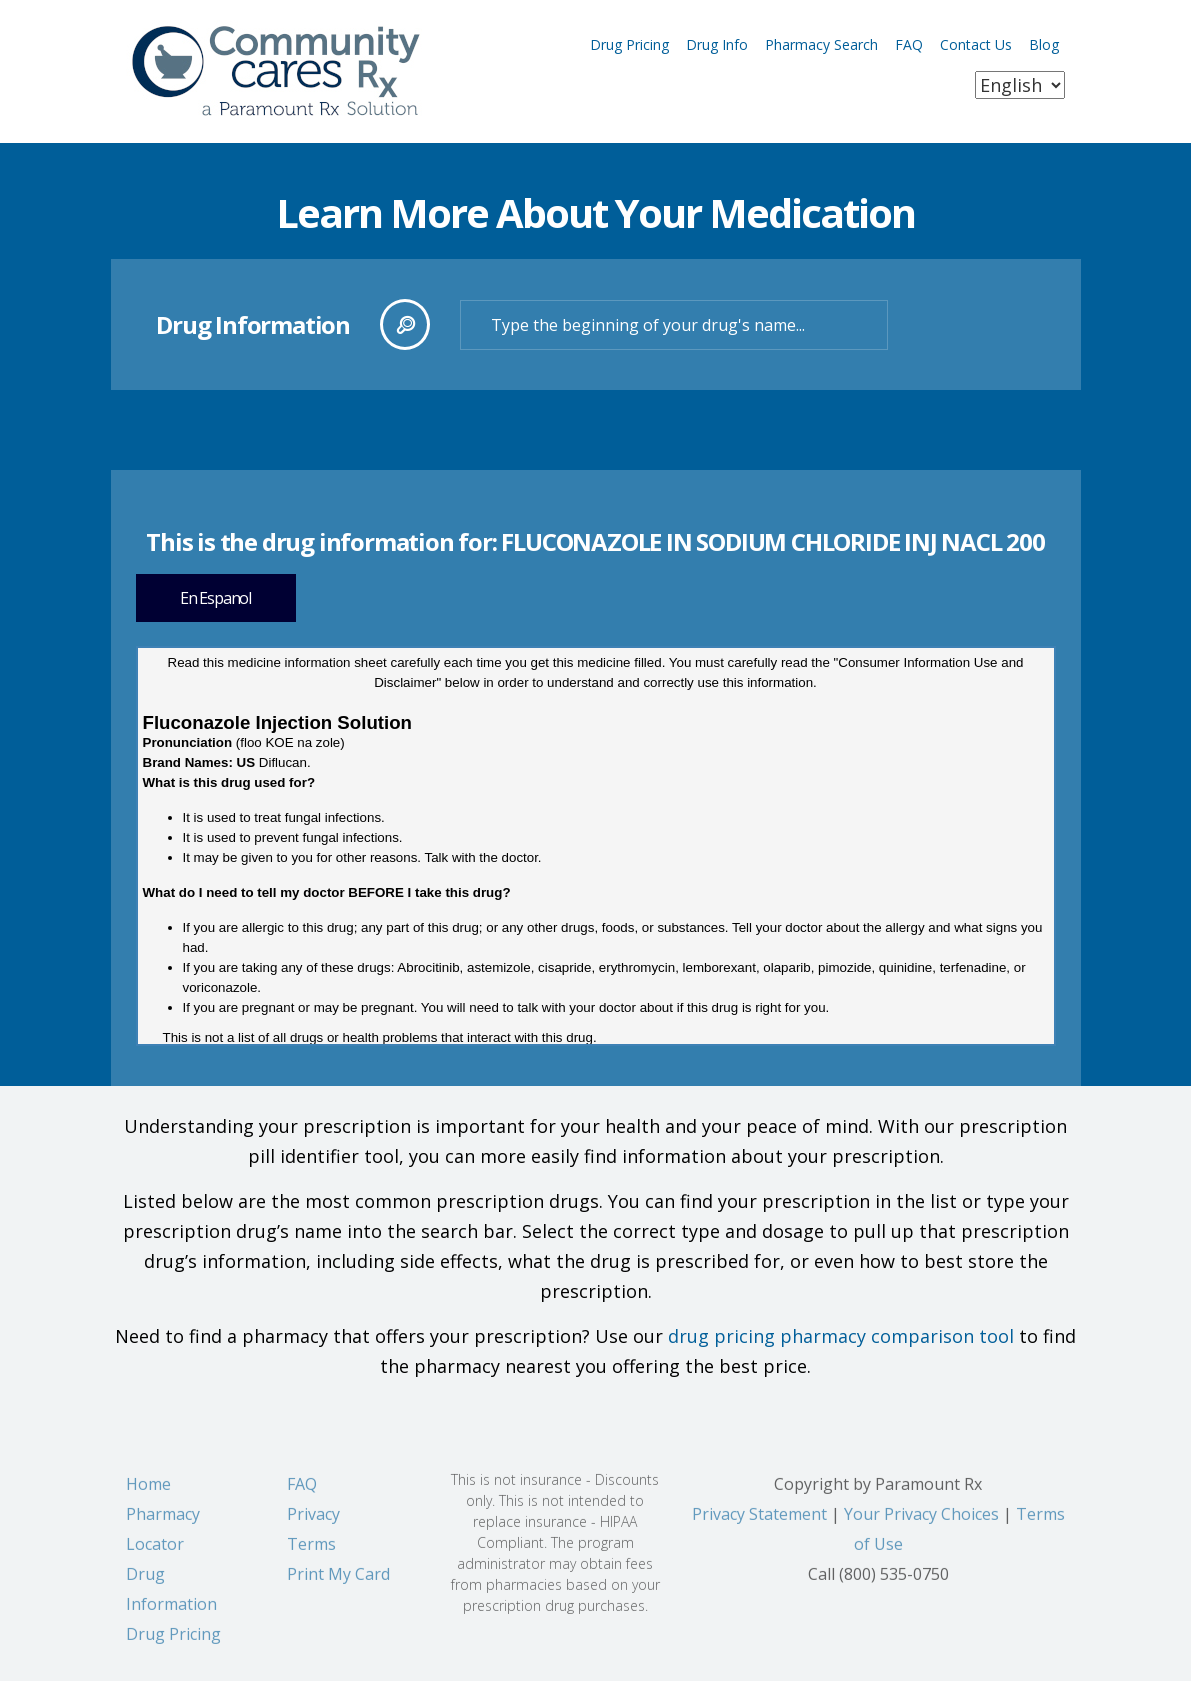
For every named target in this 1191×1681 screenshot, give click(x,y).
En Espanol (215, 598)
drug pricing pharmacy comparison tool (841, 1336)
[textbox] (674, 325)
